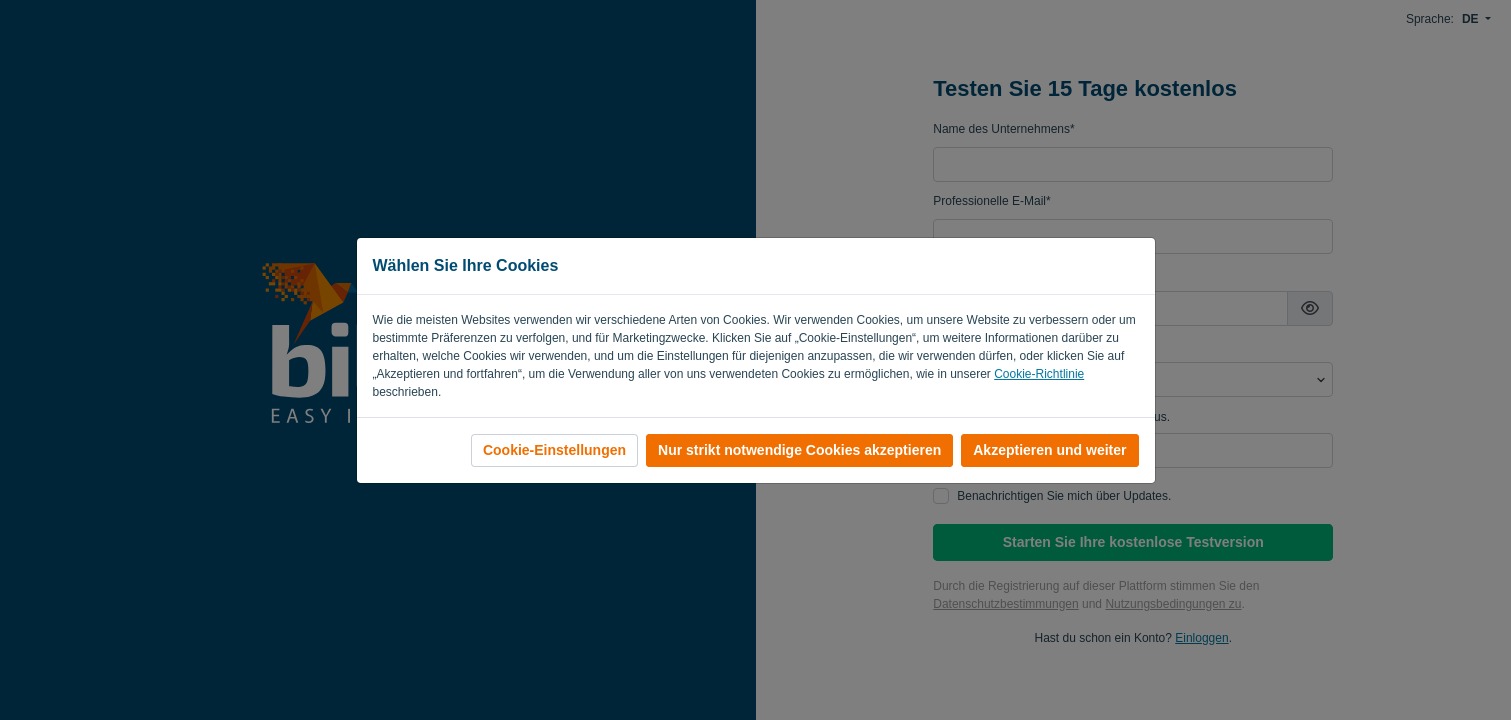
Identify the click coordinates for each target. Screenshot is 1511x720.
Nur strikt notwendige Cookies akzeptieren (799, 450)
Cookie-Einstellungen (554, 450)
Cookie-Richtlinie (1039, 374)
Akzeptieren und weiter (1049, 450)
